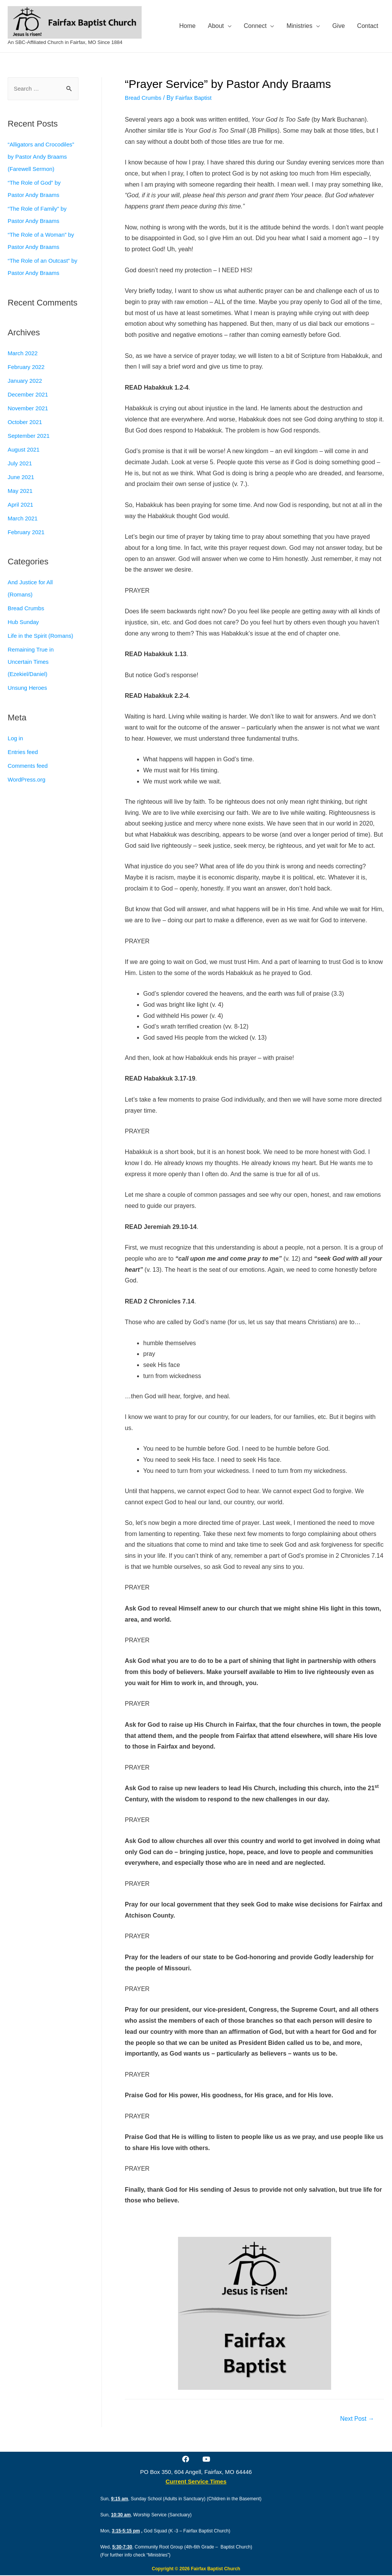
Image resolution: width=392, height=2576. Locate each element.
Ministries (299, 26)
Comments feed (29, 778)
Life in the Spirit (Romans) (43, 648)
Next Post (355, 2419)
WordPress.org (28, 792)
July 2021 (21, 476)
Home (187, 26)
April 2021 (21, 517)
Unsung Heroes (29, 700)
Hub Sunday (24, 635)
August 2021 (25, 462)
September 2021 (30, 448)
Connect (255, 26)
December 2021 (29, 407)
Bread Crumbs (27, 621)
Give (338, 26)
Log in (16, 751)
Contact (367, 26)
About (216, 26)
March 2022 (24, 366)
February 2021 (27, 545)
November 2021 (29, 421)
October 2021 (26, 435)
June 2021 (22, 490)
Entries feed (24, 765)
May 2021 (21, 504)
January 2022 (26, 393)
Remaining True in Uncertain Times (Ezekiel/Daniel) (32, 674)
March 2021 (24, 531)
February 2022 (27, 380)
